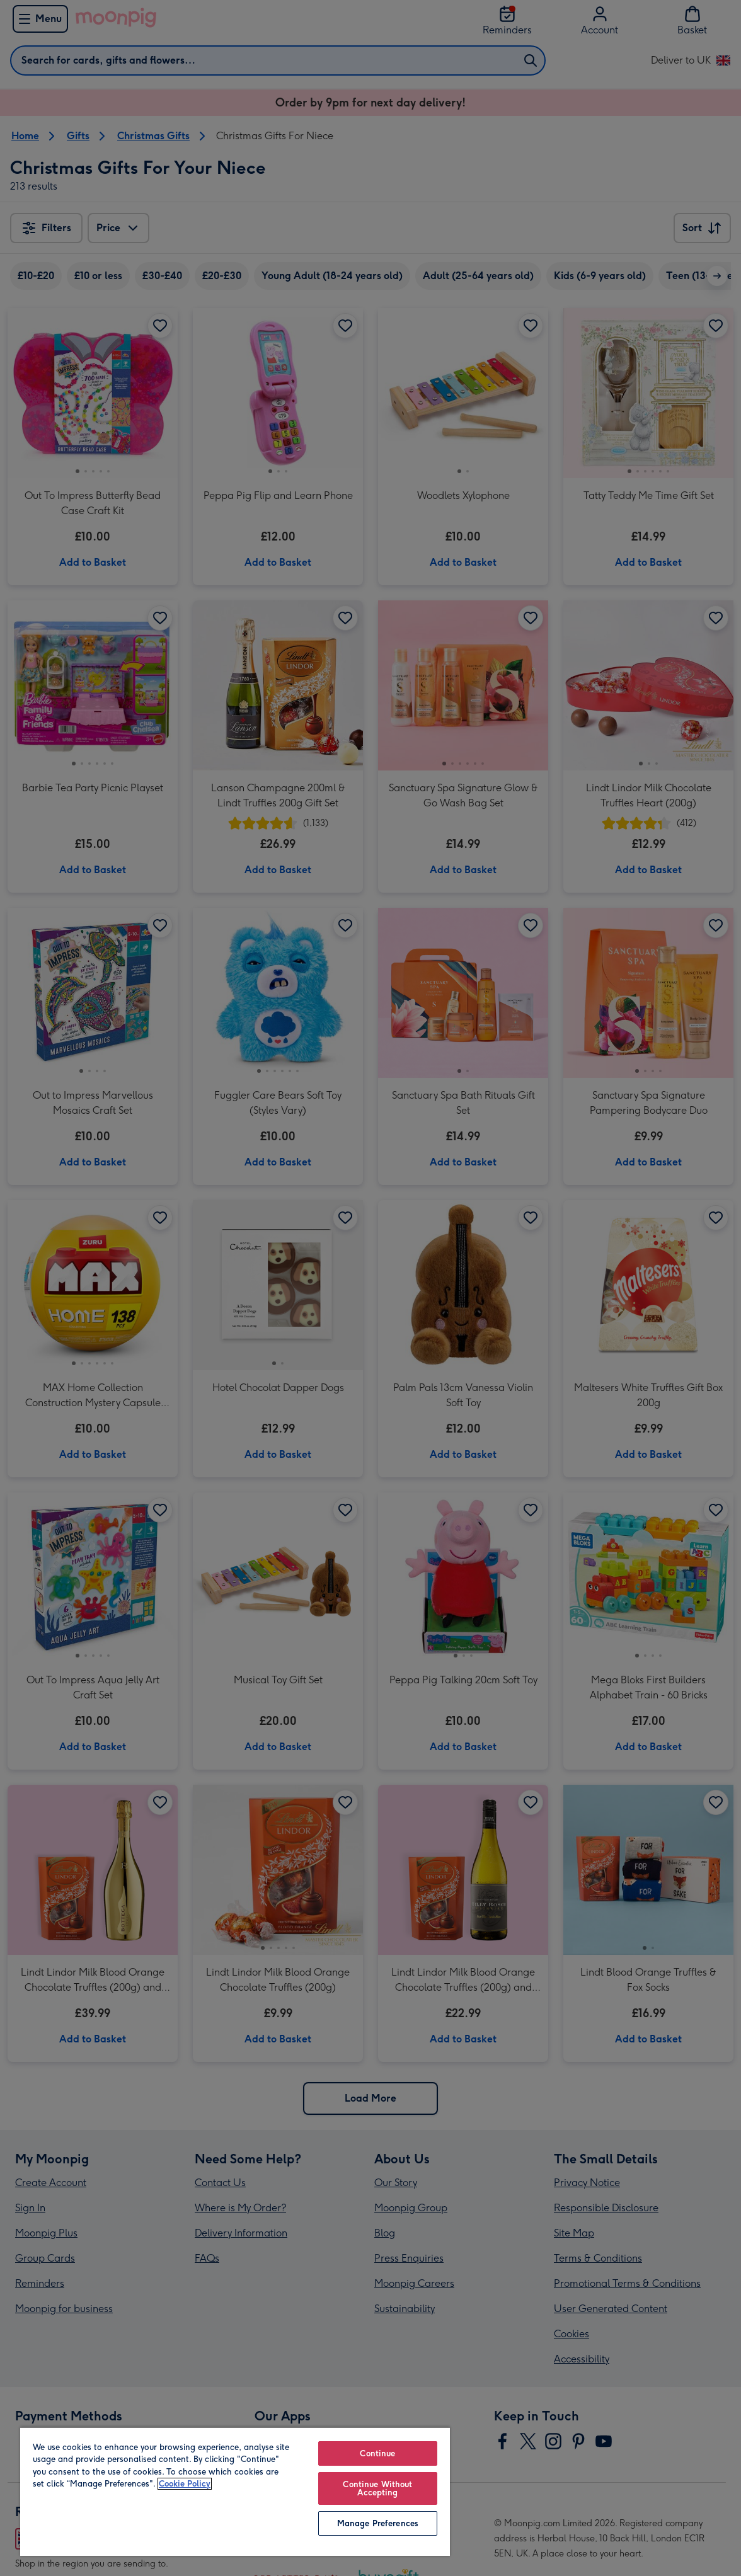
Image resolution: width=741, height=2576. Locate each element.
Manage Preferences (377, 2523)
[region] (235, 2491)
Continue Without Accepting (377, 2488)
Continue (377, 2453)
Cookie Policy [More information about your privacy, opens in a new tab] (184, 2483)
